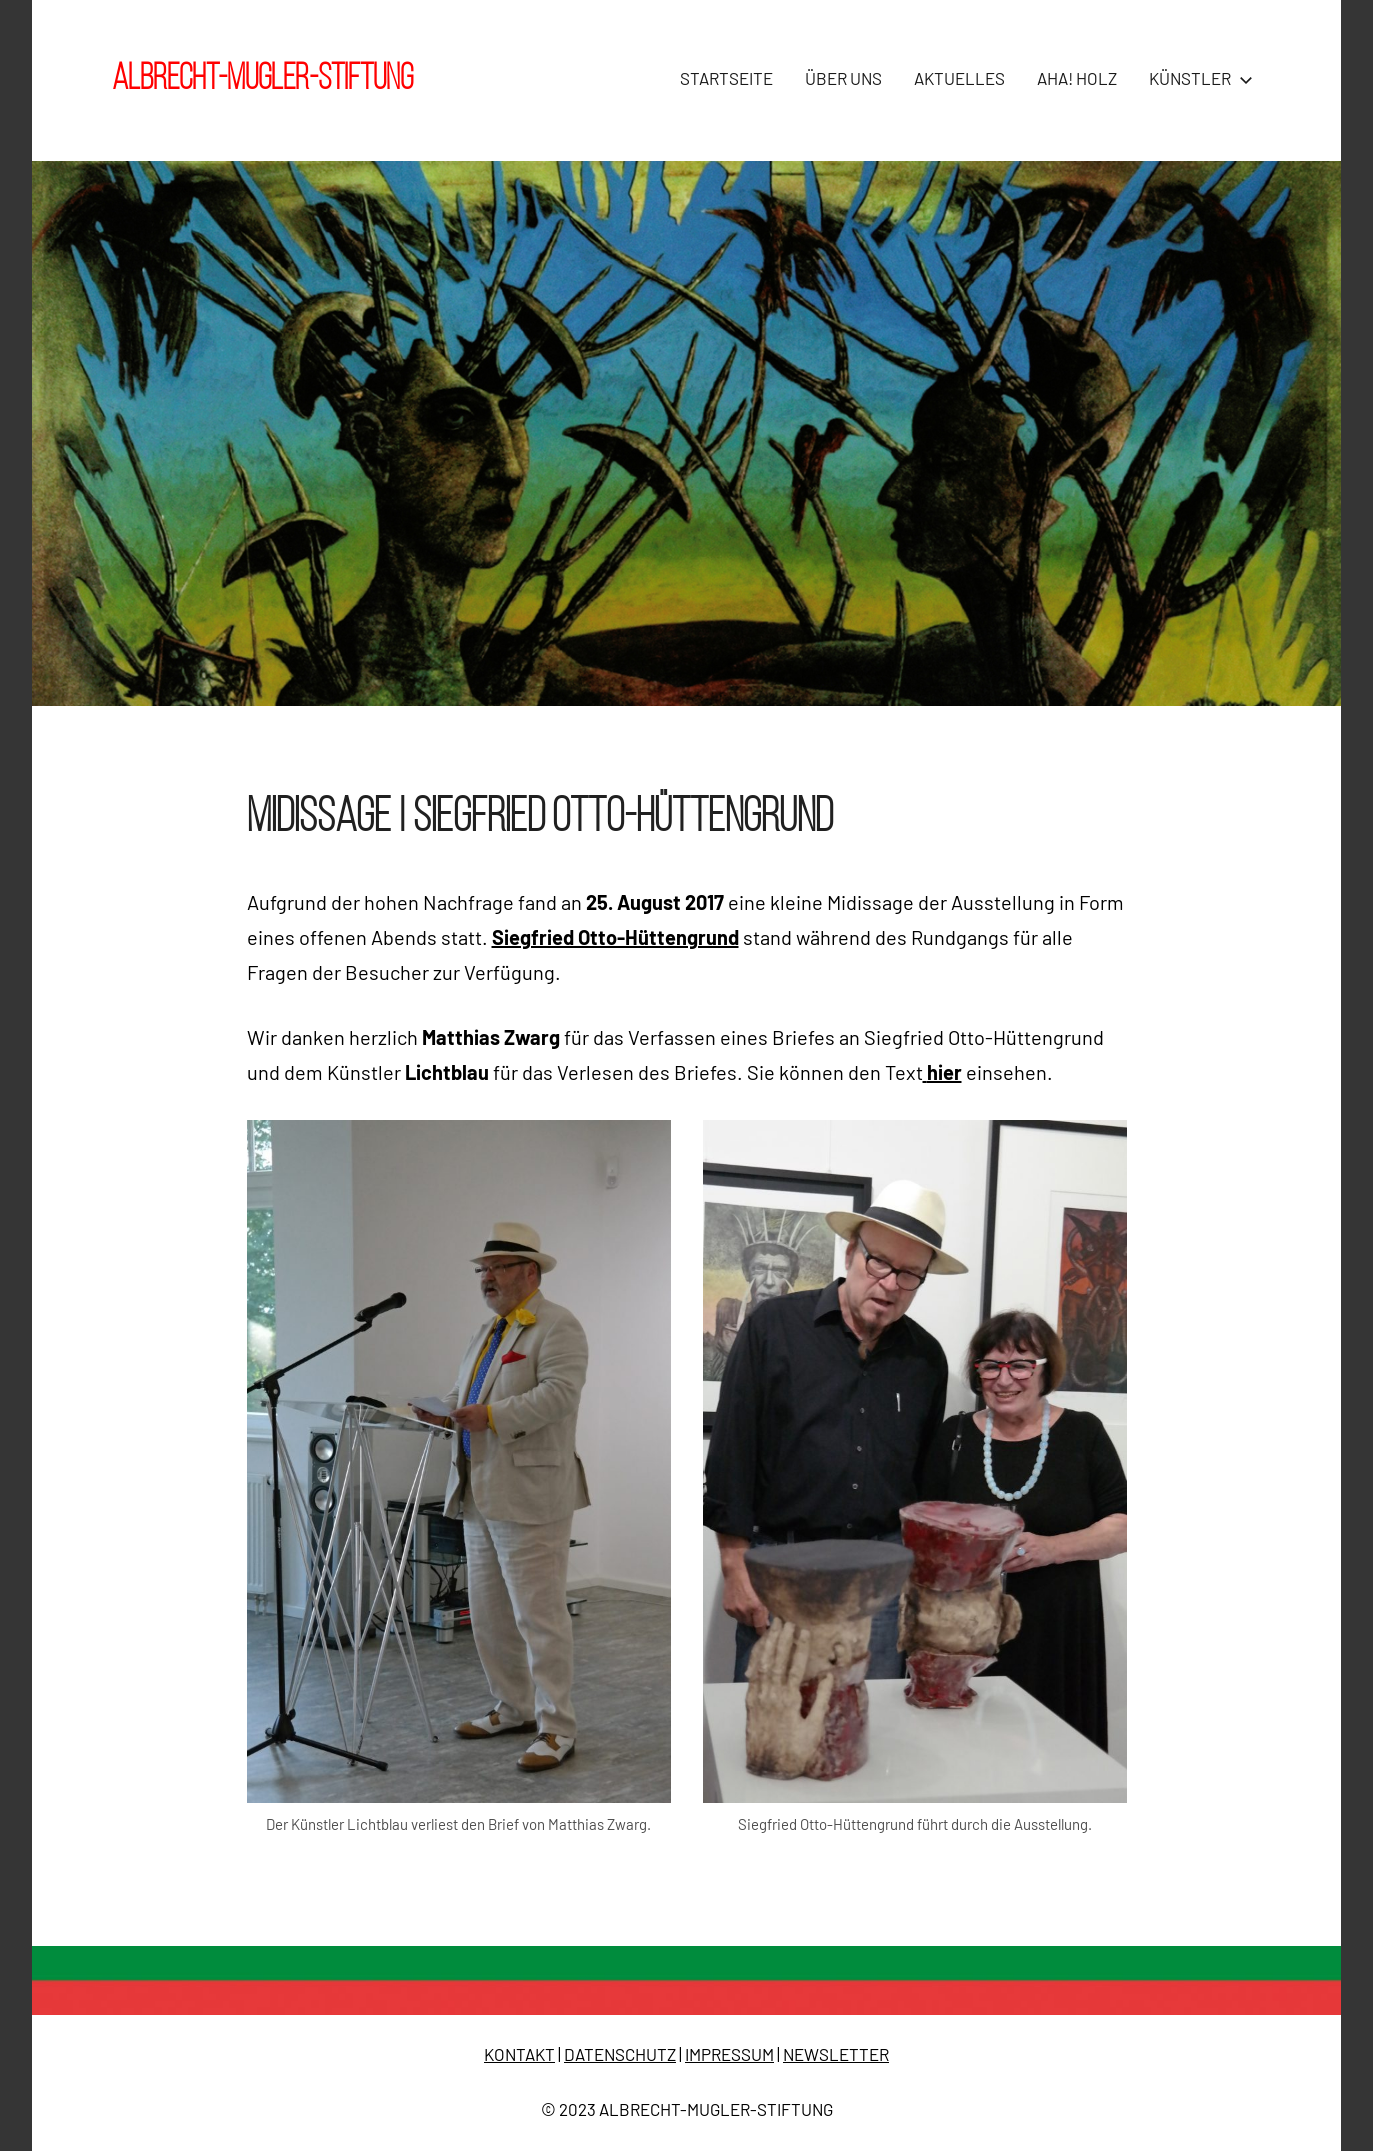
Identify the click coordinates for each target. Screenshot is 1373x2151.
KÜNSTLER (1197, 78)
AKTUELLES (959, 78)
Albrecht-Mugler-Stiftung (262, 80)
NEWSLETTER (836, 2054)
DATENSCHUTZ (620, 2054)
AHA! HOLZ (1077, 78)
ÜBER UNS (843, 78)
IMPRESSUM (729, 2054)
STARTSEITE (726, 78)
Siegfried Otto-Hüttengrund (615, 937)
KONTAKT (519, 2054)
